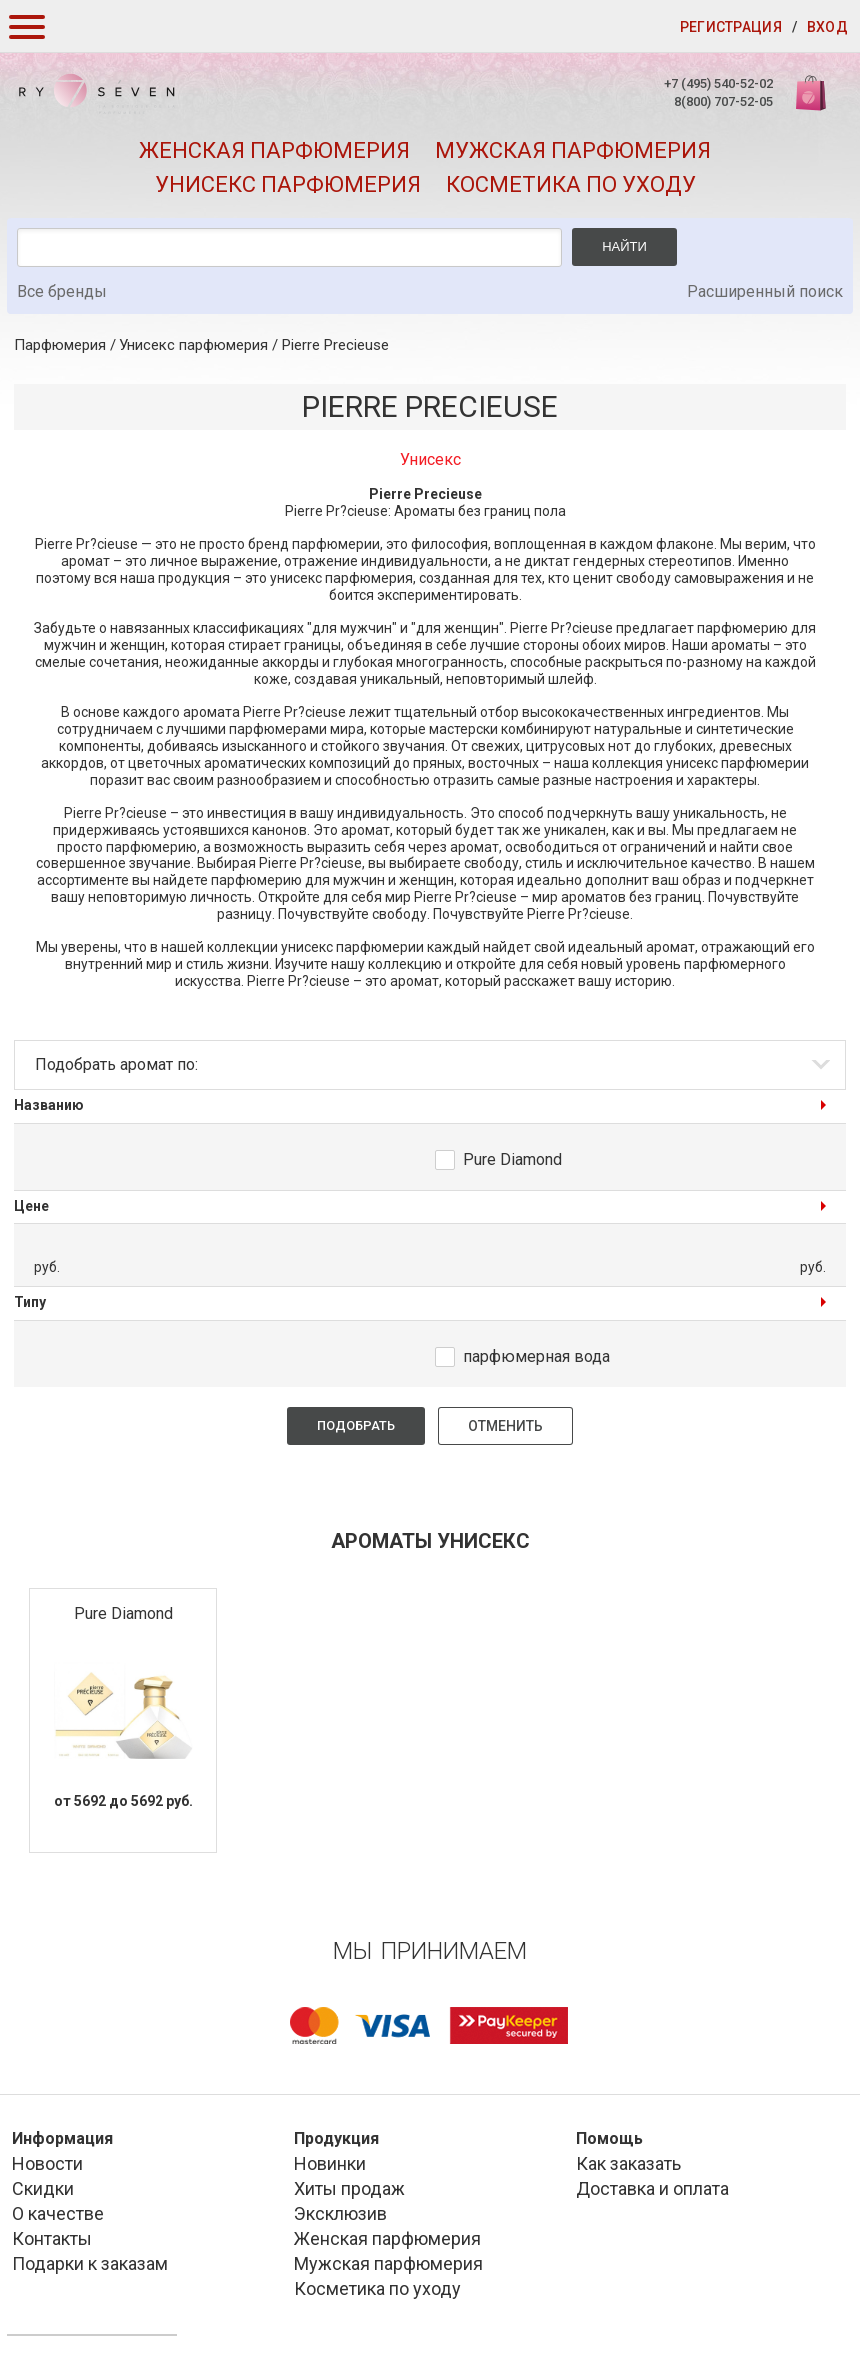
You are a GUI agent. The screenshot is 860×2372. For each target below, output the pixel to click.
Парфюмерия (60, 345)
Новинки (330, 2163)
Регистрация (731, 27)
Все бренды (62, 291)
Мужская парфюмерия (573, 150)
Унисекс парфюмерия (288, 184)
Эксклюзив (340, 2213)
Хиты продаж (349, 2188)
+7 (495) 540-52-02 (718, 83)
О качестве (58, 2213)
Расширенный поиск (765, 291)
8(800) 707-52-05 (723, 101)
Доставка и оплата (652, 2188)
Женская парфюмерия (274, 150)
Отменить (505, 1426)
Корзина (813, 103)
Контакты (52, 2238)
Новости (47, 2163)
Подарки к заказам (90, 2263)
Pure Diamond (512, 1159)
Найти (624, 246)
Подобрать (356, 1425)
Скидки (43, 2188)
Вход (827, 27)
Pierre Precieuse (335, 345)
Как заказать (628, 2163)
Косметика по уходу (571, 184)
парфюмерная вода (536, 1356)
